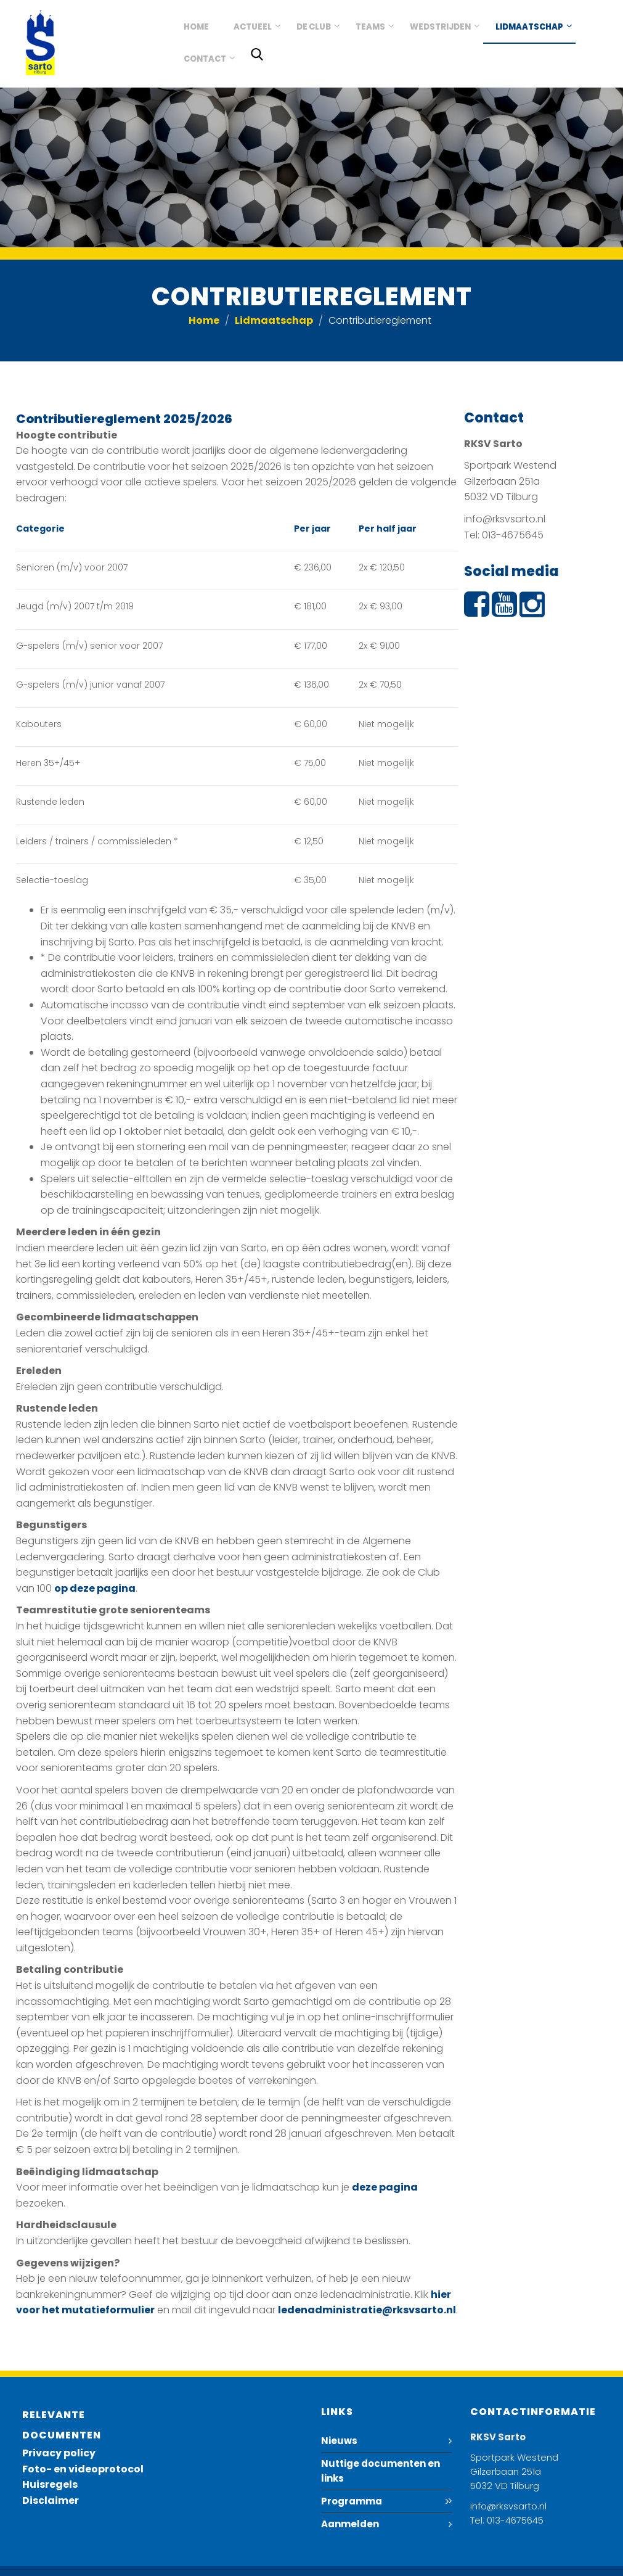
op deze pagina (95, 1588)
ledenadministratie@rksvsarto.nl (367, 2310)
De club (313, 27)
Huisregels (50, 2484)
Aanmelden (350, 2523)
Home (196, 27)
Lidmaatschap (529, 27)
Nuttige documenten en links (380, 2471)
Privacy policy (59, 2453)
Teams (370, 27)
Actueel (253, 27)
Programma (351, 2501)
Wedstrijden (440, 27)
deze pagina (385, 2187)
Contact (205, 59)
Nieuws (339, 2440)
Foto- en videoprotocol (83, 2469)
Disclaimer (50, 2500)
